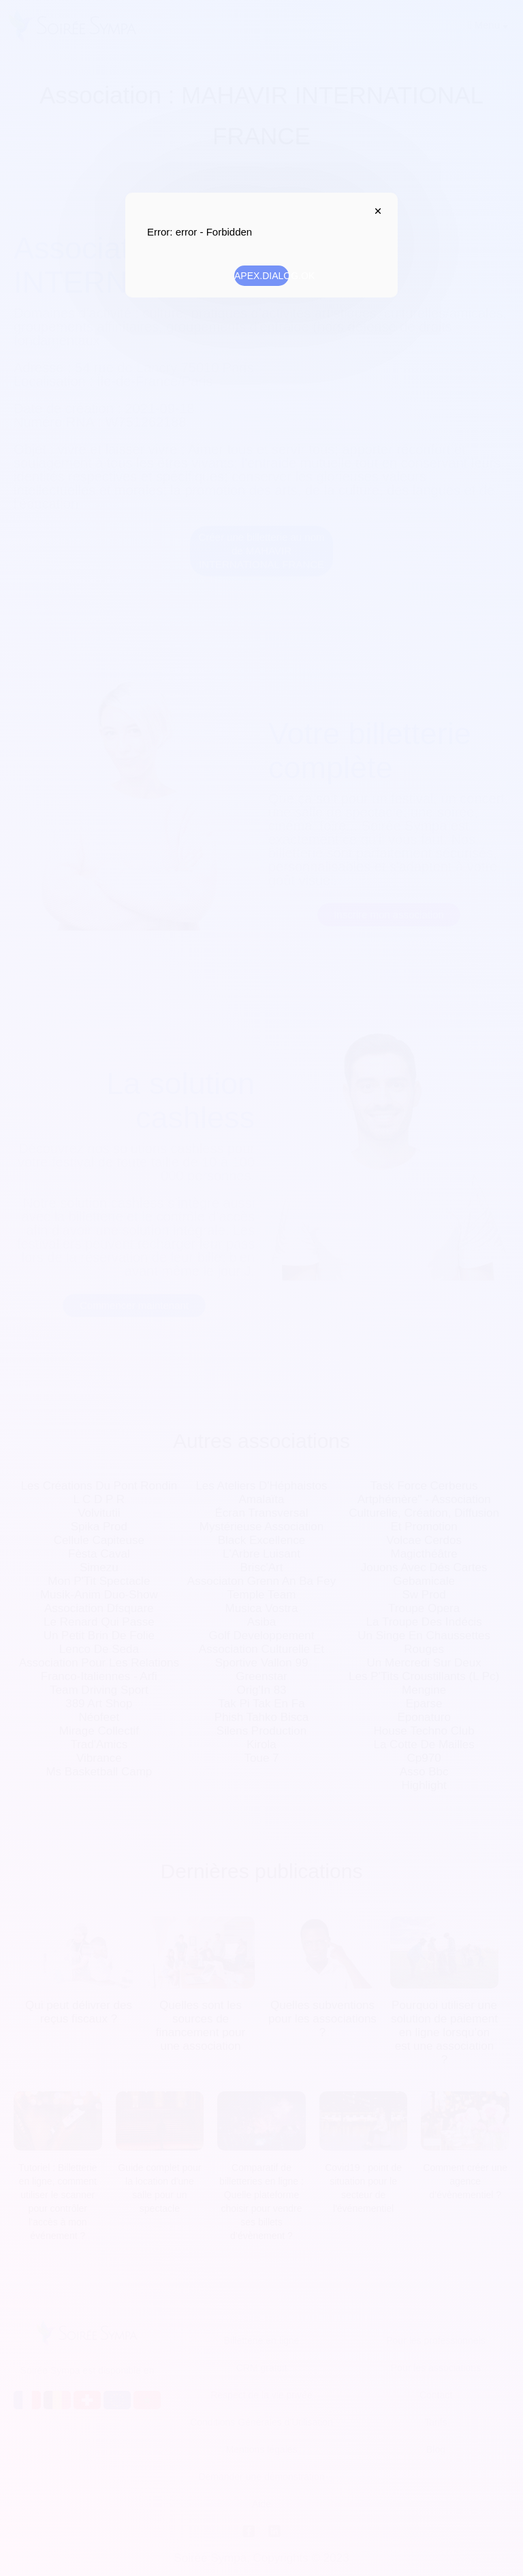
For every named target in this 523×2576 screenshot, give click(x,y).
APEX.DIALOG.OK (261, 275)
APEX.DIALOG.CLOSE (374, 211)
